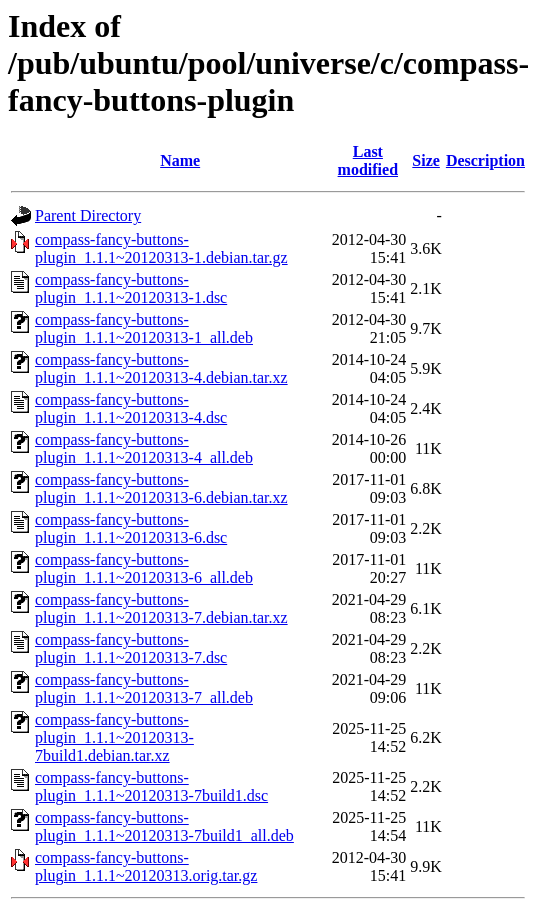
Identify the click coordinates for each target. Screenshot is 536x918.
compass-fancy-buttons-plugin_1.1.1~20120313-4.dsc (131, 408)
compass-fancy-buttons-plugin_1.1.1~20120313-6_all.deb (144, 568)
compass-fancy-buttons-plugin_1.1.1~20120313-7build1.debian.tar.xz (114, 737)
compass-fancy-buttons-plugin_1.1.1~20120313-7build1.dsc (151, 786)
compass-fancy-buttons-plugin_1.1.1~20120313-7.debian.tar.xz (161, 608)
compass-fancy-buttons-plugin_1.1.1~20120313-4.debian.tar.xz (161, 368)
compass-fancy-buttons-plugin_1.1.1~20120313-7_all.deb (144, 688)
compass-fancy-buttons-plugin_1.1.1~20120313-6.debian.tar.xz (161, 488)
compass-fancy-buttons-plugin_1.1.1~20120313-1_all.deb (144, 328)
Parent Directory (88, 215)
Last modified (368, 160)
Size (426, 160)
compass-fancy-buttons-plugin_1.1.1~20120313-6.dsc (131, 528)
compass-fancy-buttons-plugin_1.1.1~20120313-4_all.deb (144, 448)
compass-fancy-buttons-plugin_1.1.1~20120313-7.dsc (131, 648)
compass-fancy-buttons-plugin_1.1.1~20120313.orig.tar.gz (146, 866)
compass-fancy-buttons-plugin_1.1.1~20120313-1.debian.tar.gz (161, 248)
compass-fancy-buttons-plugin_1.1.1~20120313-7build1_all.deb (164, 826)
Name (180, 160)
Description (485, 160)
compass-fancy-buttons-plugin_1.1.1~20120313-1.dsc (131, 288)
